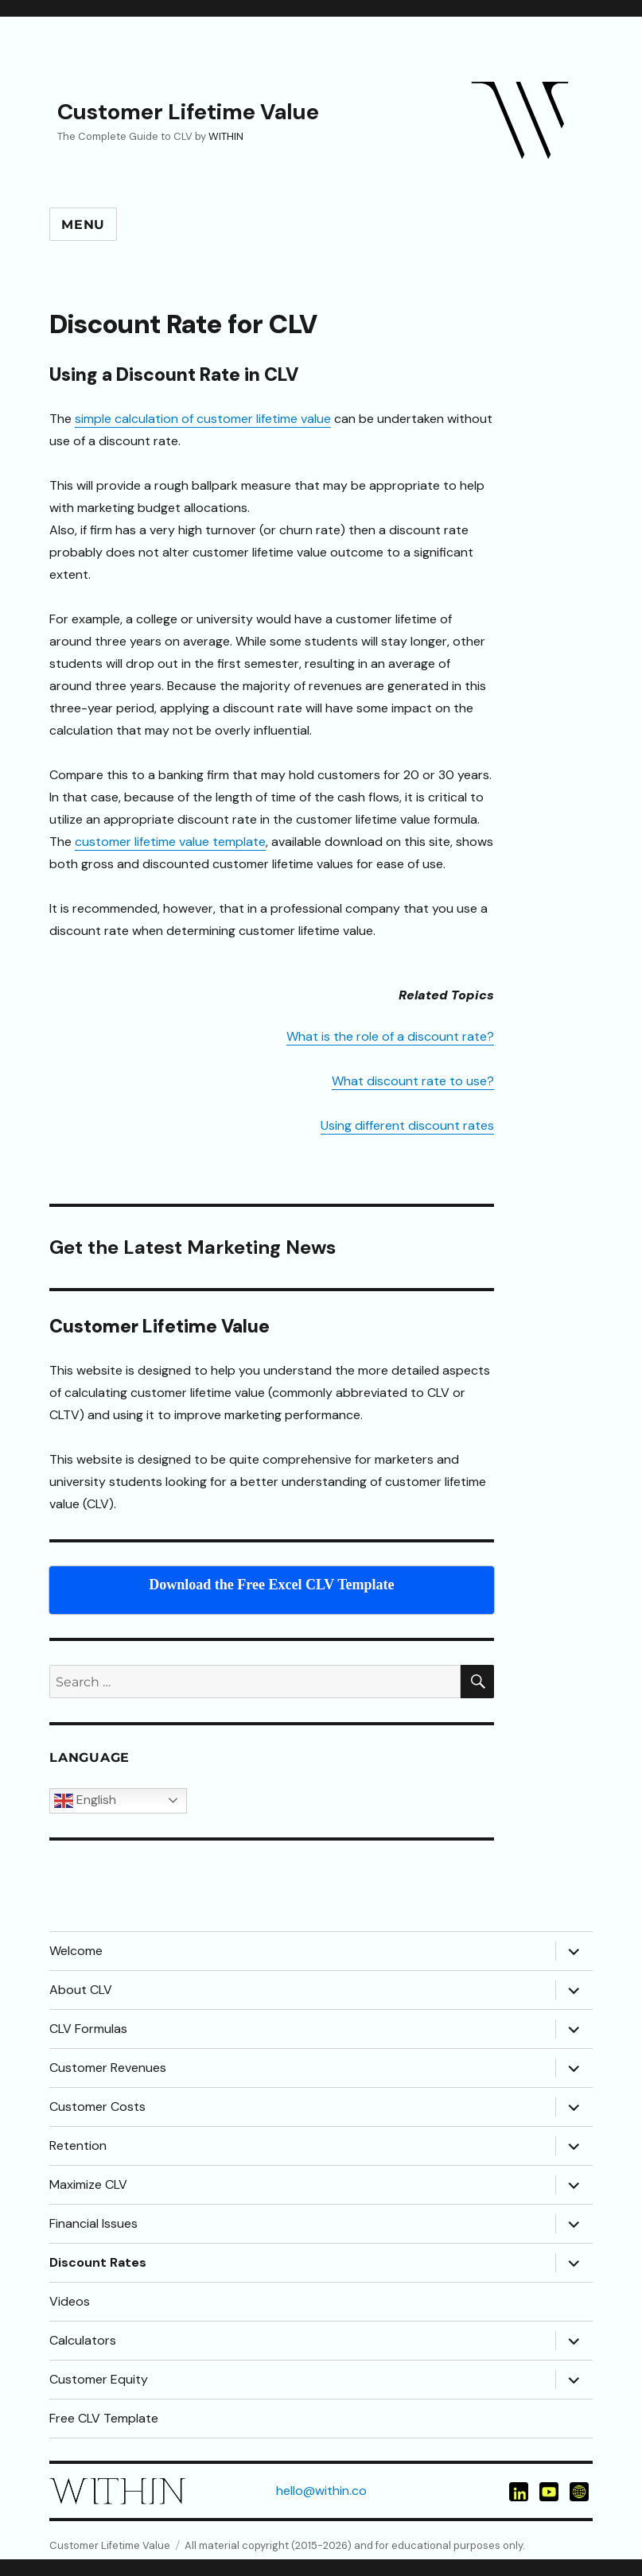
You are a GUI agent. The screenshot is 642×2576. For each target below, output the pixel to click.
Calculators (82, 2340)
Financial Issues (93, 2223)
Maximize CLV (88, 2184)
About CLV (80, 1989)
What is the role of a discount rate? (390, 1036)
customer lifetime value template (170, 841)
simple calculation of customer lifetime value (203, 418)
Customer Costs (97, 2106)
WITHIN (225, 136)
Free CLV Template (103, 2418)
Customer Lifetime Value (188, 111)
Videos (69, 2301)
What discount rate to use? (413, 1081)
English (85, 1800)
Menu (83, 224)
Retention (78, 2145)
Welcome (76, 1950)
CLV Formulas (88, 2028)
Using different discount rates (407, 1125)
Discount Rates (97, 2262)
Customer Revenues (107, 2067)
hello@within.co (321, 2490)
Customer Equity (98, 2379)
